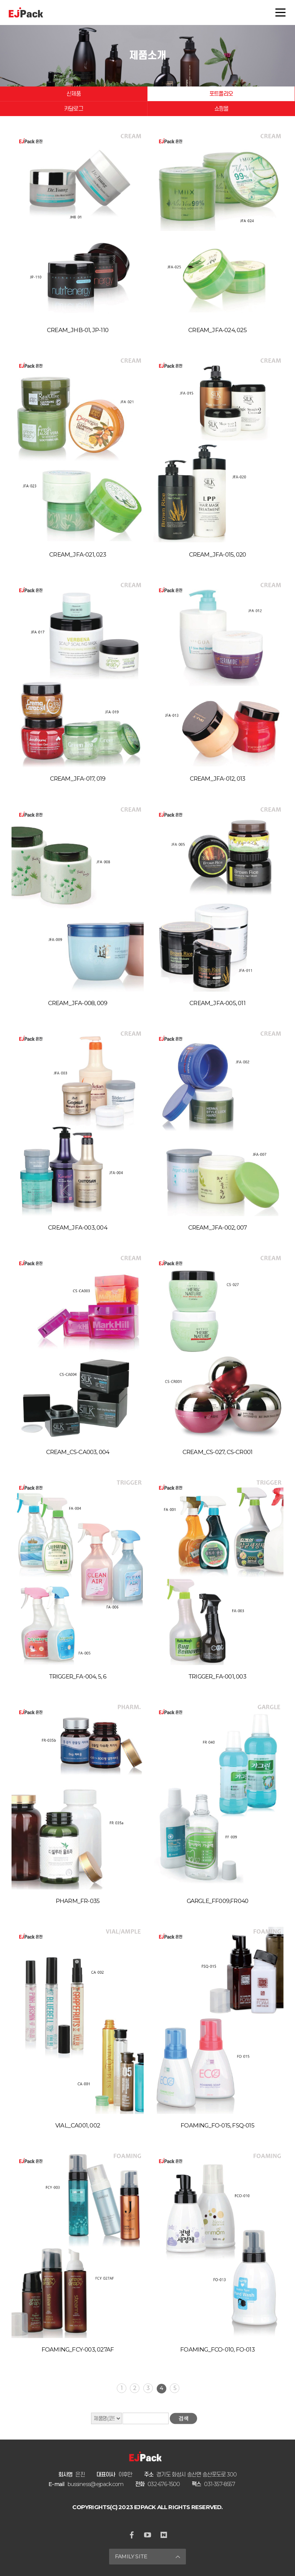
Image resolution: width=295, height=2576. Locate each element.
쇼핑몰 (221, 108)
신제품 (73, 93)
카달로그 (73, 108)
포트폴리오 (221, 93)
